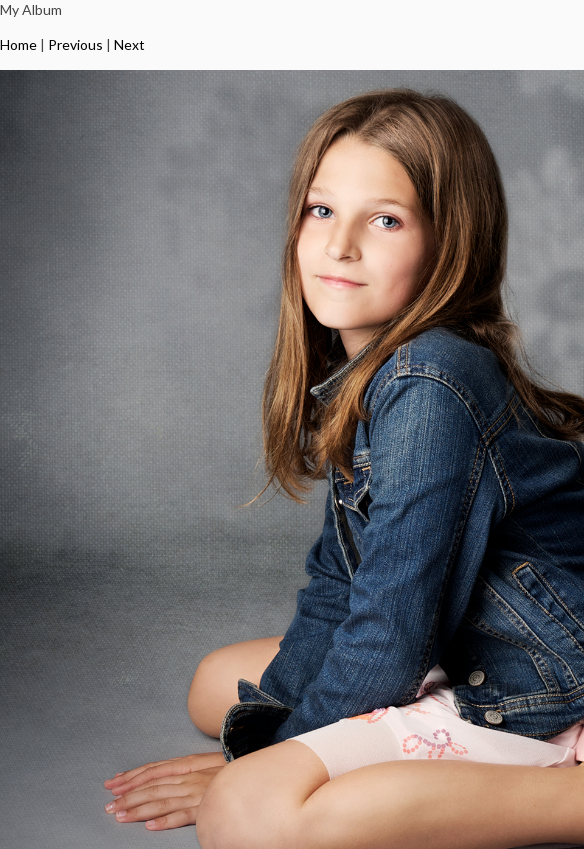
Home (18, 44)
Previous (75, 44)
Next (129, 44)
